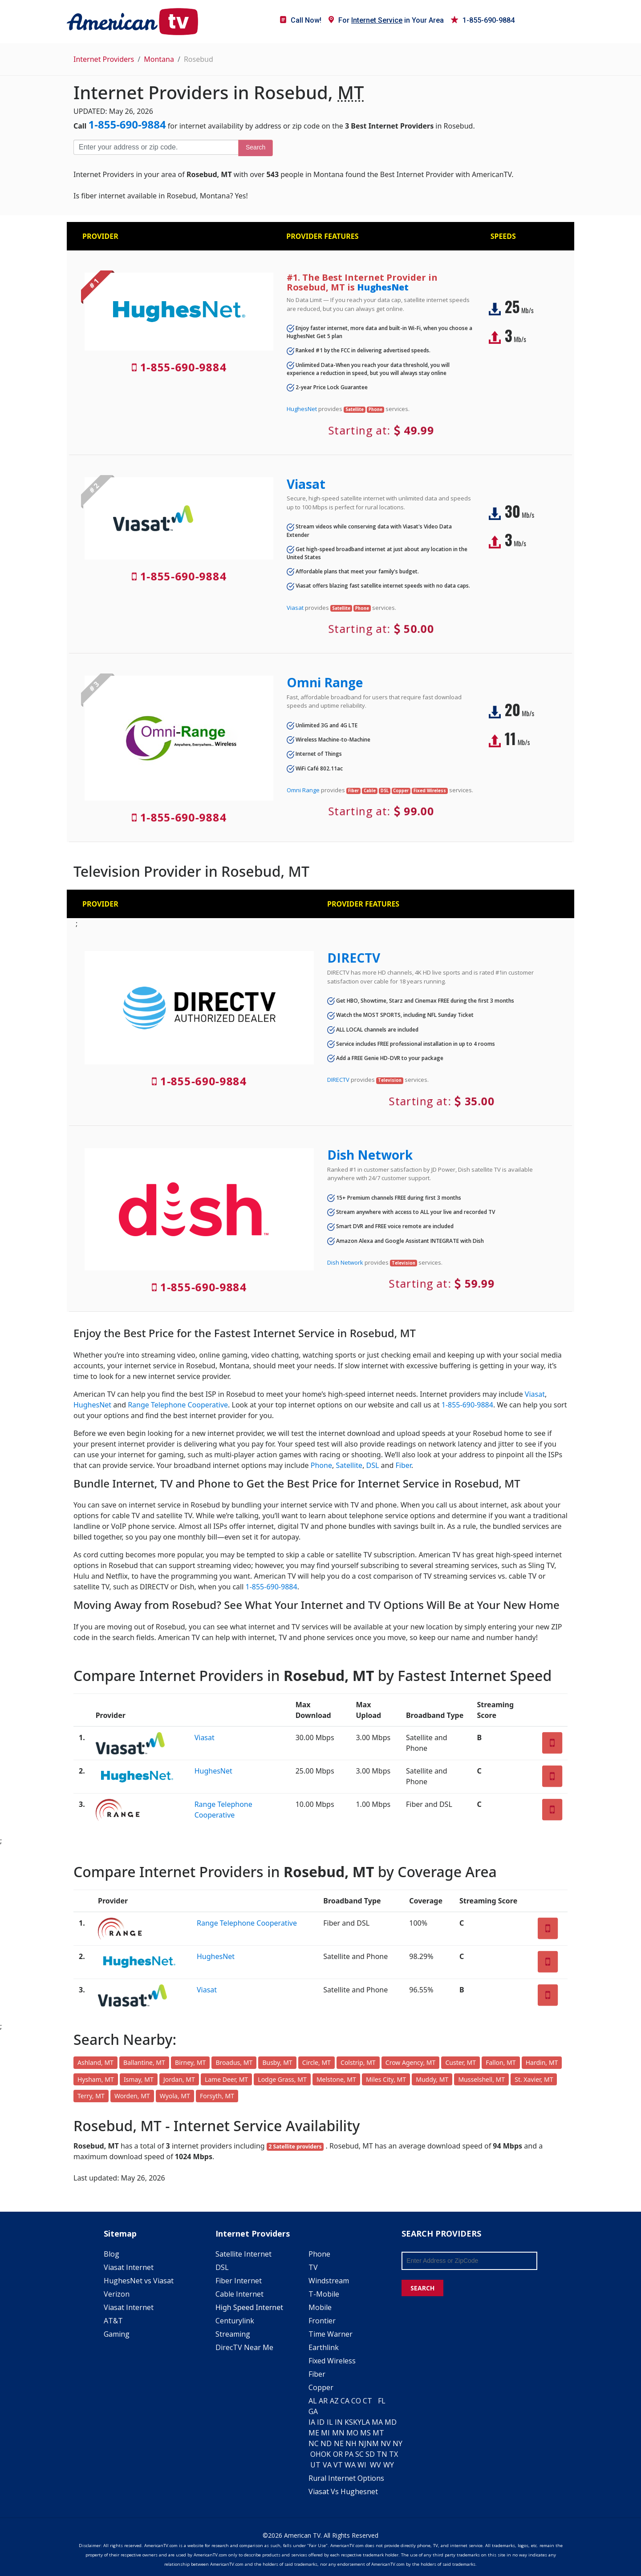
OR (338, 2454)
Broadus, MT (233, 2062)
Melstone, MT (336, 2079)
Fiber (403, 1465)
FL (381, 2401)
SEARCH (422, 2288)
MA (377, 2422)
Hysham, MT (95, 2079)
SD (370, 2454)
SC (359, 2454)
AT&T (113, 2321)
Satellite (349, 1465)
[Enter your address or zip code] (155, 147)
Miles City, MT (386, 2079)
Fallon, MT (500, 2062)
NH (351, 2443)
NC (313, 2443)
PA (349, 2454)
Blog (111, 2254)
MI (325, 2433)
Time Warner (330, 2334)
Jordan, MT (179, 2079)
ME (313, 2433)
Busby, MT (277, 2062)
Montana (159, 59)
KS (349, 2422)
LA (365, 2422)
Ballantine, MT (144, 2062)
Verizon (117, 2294)
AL (312, 2401)
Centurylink (234, 2321)
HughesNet (383, 287)
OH (315, 2454)
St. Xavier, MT (534, 2079)
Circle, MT (316, 2062)
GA (313, 2411)
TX (393, 2454)
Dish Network (370, 1154)
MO (352, 2433)
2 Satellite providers (295, 2146)
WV (375, 2465)
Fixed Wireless (332, 2361)
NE (339, 2443)
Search (255, 147)
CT (367, 2401)
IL (330, 2422)
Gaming (117, 2334)
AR (323, 2401)
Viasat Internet (129, 2267)
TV (313, 2267)
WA (350, 2465)
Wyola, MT (175, 2096)
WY (388, 2465)
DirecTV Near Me (244, 2347)
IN (339, 2422)
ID (321, 2422)
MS (365, 2433)
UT (315, 2465)
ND (326, 2443)
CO (356, 2401)
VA (327, 2465)
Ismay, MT (139, 2079)
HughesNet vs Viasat (139, 2281)
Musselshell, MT (481, 2079)
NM (372, 2443)
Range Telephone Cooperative (178, 1405)
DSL (372, 1465)
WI (361, 2465)
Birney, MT (190, 2062)
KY (357, 2422)
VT (338, 2465)
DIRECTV (353, 957)
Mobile (320, 2307)
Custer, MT (460, 2062)
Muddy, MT (432, 2079)
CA (345, 2401)
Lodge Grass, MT (282, 2079)
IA (311, 2422)
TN (382, 2454)
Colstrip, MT (358, 2062)
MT (378, 2433)
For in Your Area (386, 20)
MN (338, 2433)
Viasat (306, 484)
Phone (321, 1465)
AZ (334, 2401)
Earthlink (323, 2347)
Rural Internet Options (346, 2478)
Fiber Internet (238, 2281)
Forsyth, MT (217, 2096)
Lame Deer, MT (226, 2079)
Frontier (322, 2321)
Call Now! (300, 20)
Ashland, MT (95, 2062)
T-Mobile (323, 2294)
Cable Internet (239, 2294)
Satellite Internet (243, 2254)
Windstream (328, 2281)
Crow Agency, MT (410, 2062)
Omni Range (325, 682)
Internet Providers (103, 59)
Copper (320, 2387)
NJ (362, 2443)
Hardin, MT (542, 2062)
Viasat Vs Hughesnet (343, 2491)
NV (386, 2443)
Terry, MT (91, 2096)
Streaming (232, 2334)
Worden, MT (132, 2096)
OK (326, 2454)
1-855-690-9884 (483, 20)
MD (391, 2422)
